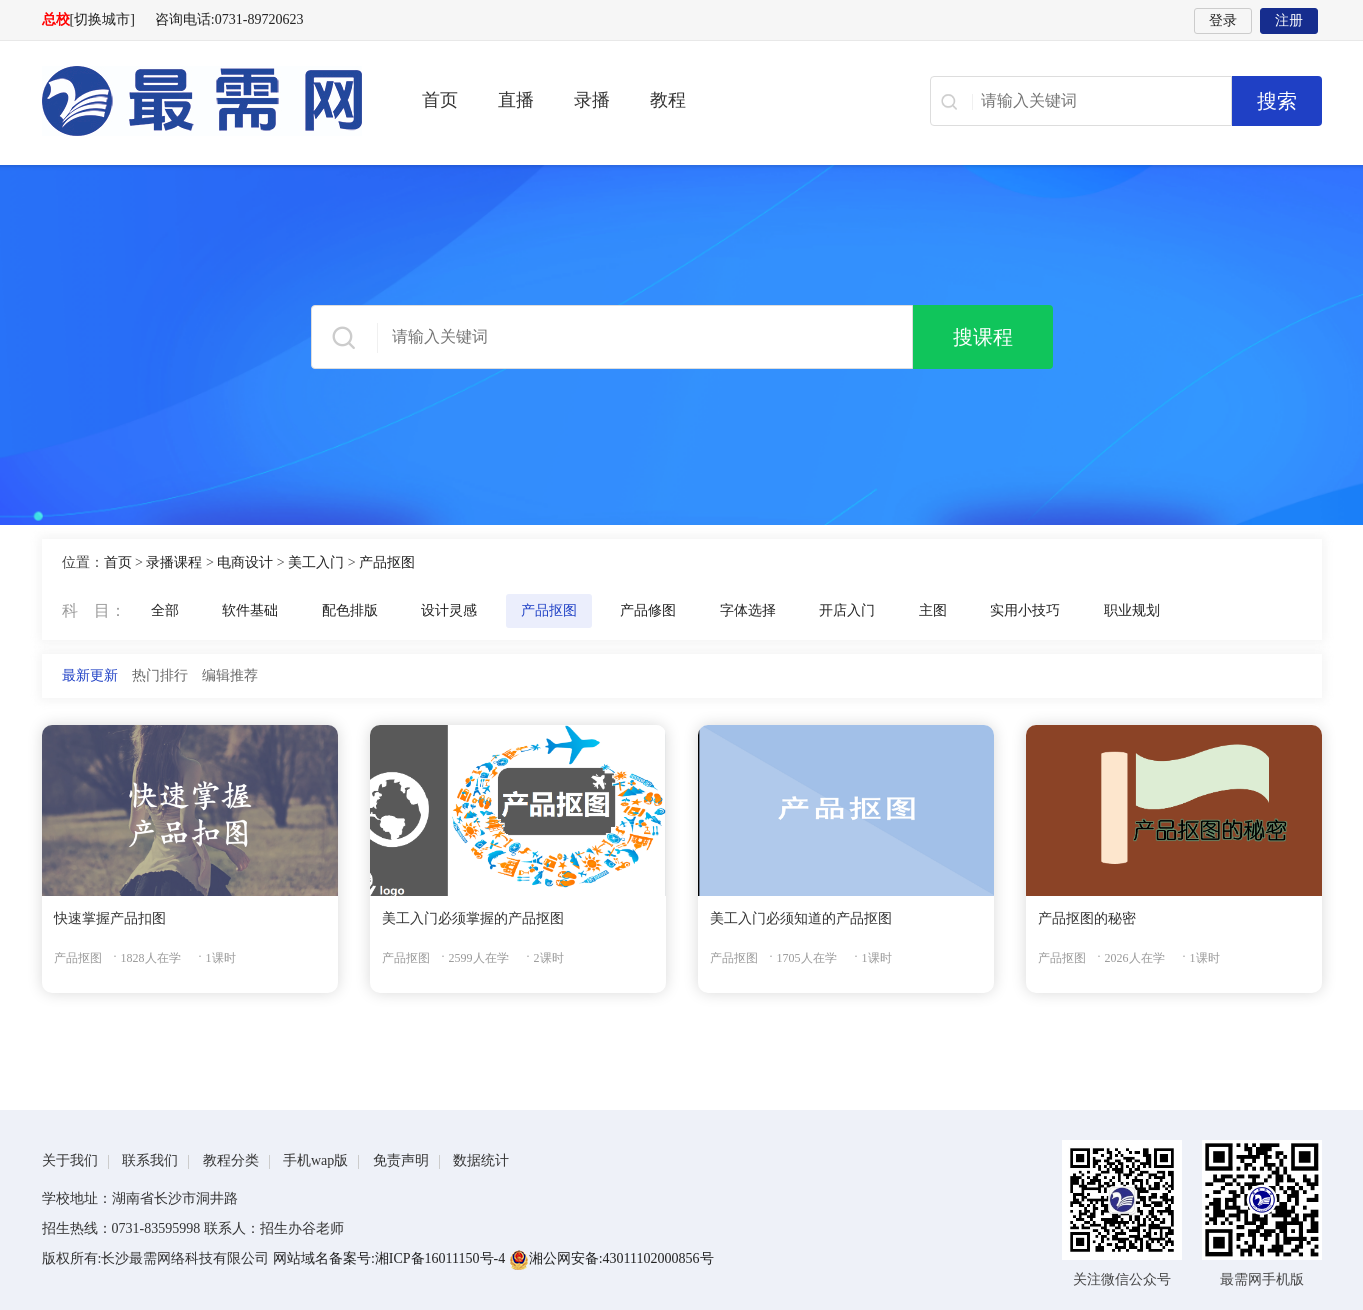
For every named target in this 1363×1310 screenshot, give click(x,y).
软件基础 (250, 610)
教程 (668, 100)
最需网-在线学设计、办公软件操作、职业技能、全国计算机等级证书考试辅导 (202, 101)
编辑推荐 (230, 675)
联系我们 (150, 1160)
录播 (592, 100)
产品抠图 (387, 562)
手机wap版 (315, 1160)
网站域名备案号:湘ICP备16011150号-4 (391, 1258)
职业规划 (1132, 610)
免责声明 (401, 1160)
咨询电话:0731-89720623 (229, 19)
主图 (933, 610)
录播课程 (174, 562)
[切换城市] (102, 19)
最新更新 (90, 675)
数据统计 (481, 1160)
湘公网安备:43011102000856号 (611, 1258)
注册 (1289, 20)
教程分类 (231, 1160)
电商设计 (245, 562)
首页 (440, 100)
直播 (516, 100)
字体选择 (748, 610)
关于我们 (70, 1160)
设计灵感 (449, 610)
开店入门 (847, 610)
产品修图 (648, 610)
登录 (1223, 20)
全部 (165, 610)
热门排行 (160, 675)
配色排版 (350, 610)
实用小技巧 (1025, 610)
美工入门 (316, 562)
